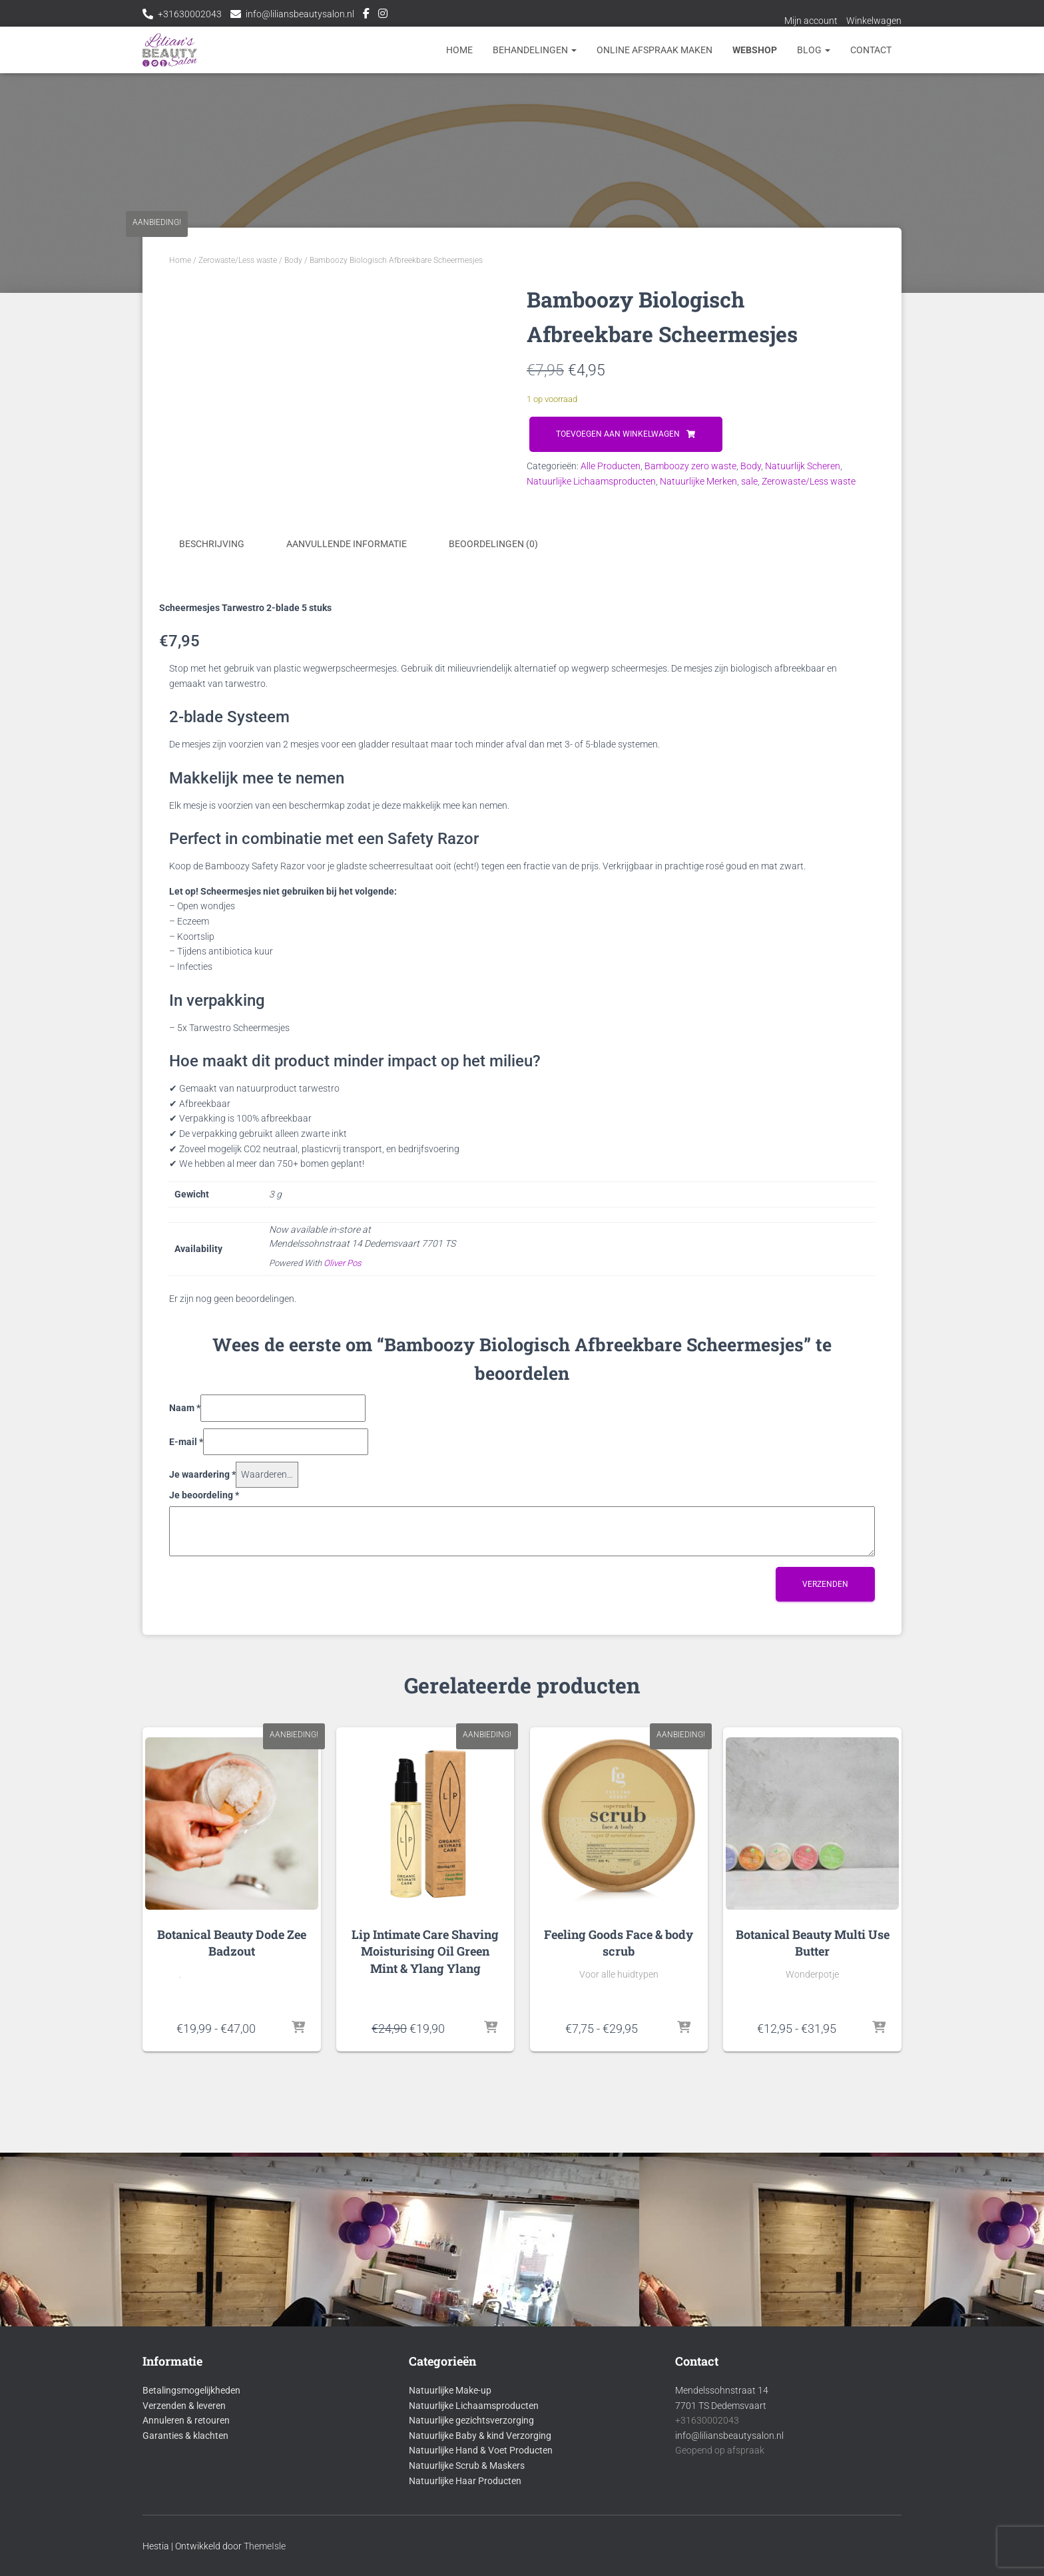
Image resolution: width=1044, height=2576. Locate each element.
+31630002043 (190, 14)
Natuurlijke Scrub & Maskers (467, 2566)
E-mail (186, 1710)
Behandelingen (535, 50)
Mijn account (811, 20)
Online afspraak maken (654, 50)
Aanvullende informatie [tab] (346, 813)
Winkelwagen (874, 20)
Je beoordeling (204, 1764)
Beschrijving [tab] (211, 813)
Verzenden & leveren (184, 2506)
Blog (813, 50)
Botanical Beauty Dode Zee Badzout (231, 2217)
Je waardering (202, 1744)
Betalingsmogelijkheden (191, 2491)
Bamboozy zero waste (690, 466)
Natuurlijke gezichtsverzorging (471, 2521)
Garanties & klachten (185, 2536)
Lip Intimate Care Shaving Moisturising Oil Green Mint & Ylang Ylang (425, 2226)
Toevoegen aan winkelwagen (618, 434)
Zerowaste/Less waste (237, 260)
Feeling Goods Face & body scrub (618, 2217)
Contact (871, 50)
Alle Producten (611, 466)
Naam (184, 1676)
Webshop (754, 50)
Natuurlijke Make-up (450, 2491)
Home (459, 50)
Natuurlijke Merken (698, 481)
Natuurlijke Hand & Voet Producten (481, 2552)
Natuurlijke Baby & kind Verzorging (480, 2536)
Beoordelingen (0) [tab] (493, 813)
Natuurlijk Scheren (802, 466)
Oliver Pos (343, 1533)
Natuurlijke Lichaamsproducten (591, 481)
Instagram (383, 15)
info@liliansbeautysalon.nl (300, 14)
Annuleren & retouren (186, 2521)
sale (749, 481)
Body (293, 260)
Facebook (366, 15)
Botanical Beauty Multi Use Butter (813, 2217)
